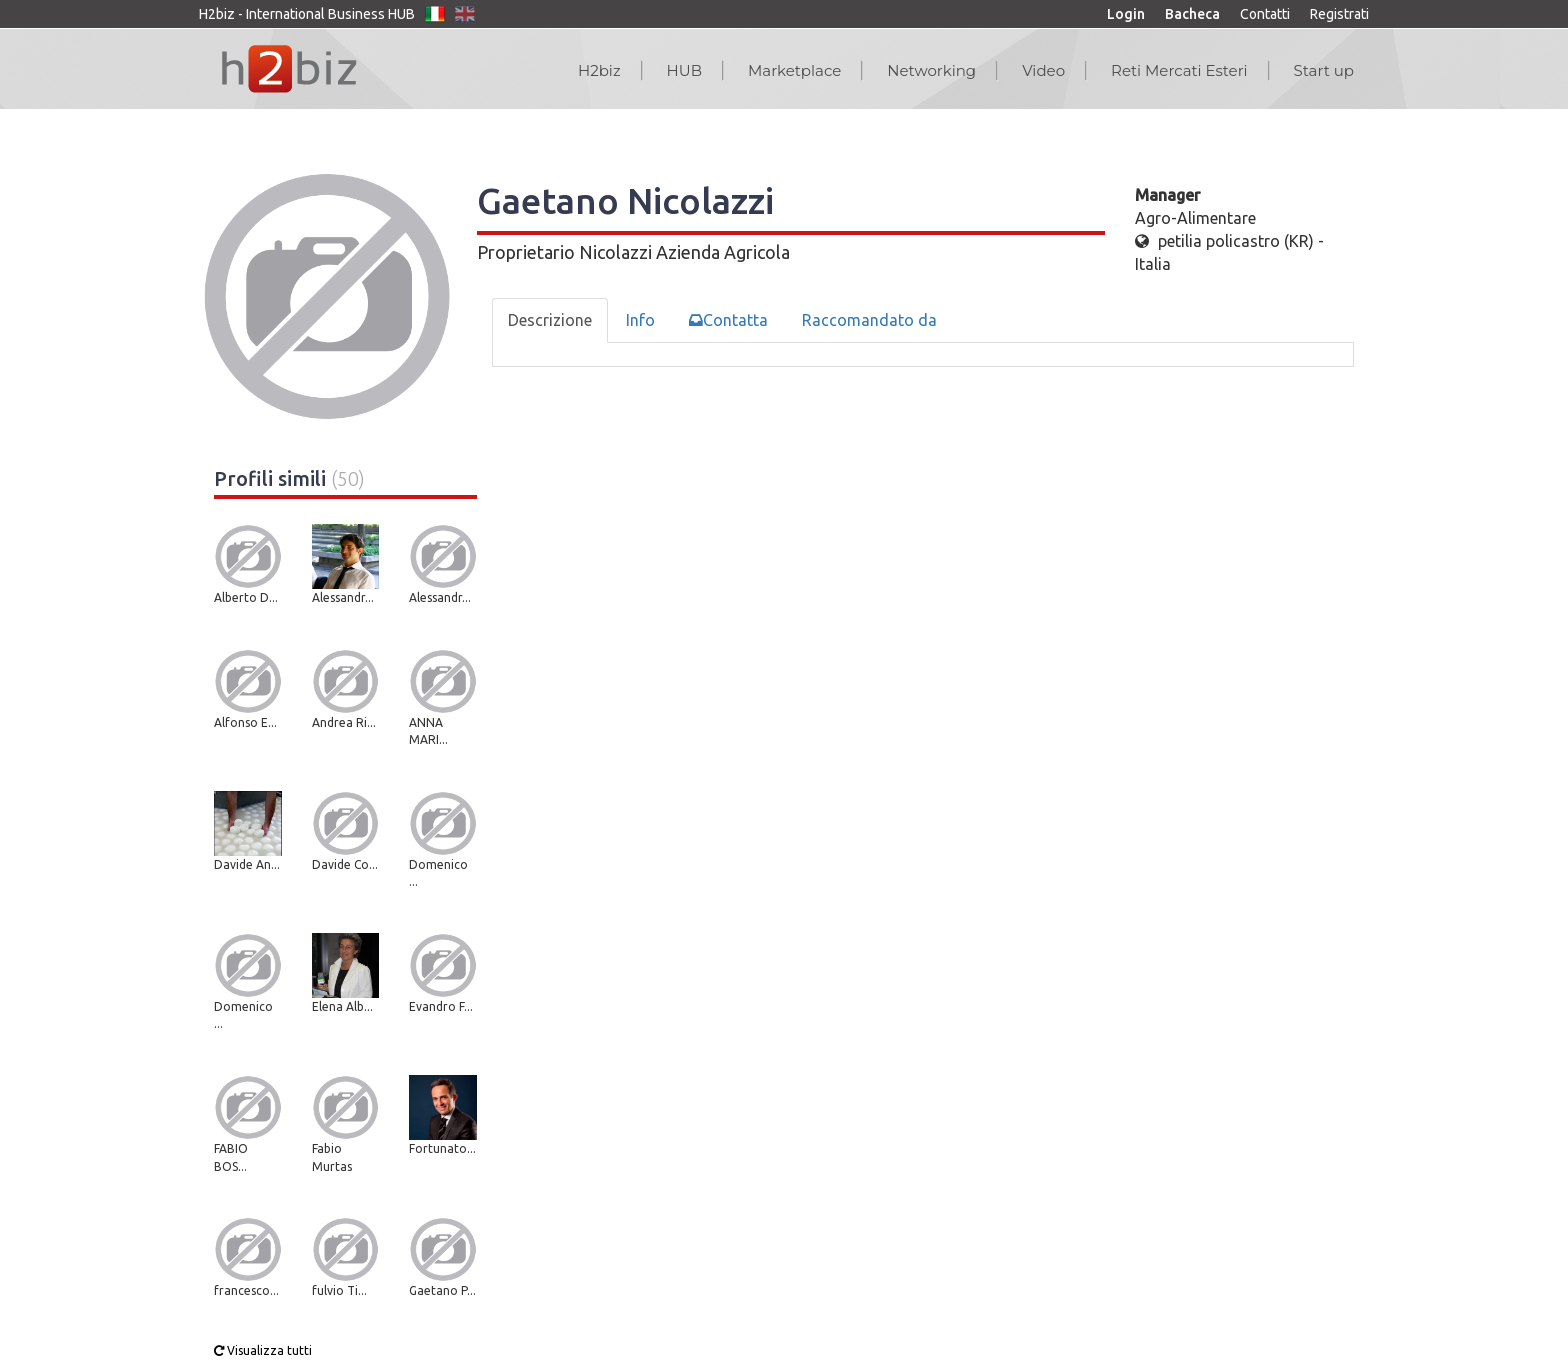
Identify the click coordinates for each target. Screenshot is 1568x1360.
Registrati (1339, 14)
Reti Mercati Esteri (1179, 70)
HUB (684, 70)
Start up (1324, 70)
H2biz (599, 70)
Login (1126, 14)
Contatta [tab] (728, 320)
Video (1043, 70)
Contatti (1265, 14)
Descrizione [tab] (550, 320)
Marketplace (794, 70)
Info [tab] (640, 320)
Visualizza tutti (263, 1350)
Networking (931, 70)
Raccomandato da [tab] (869, 320)
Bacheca (1192, 14)
